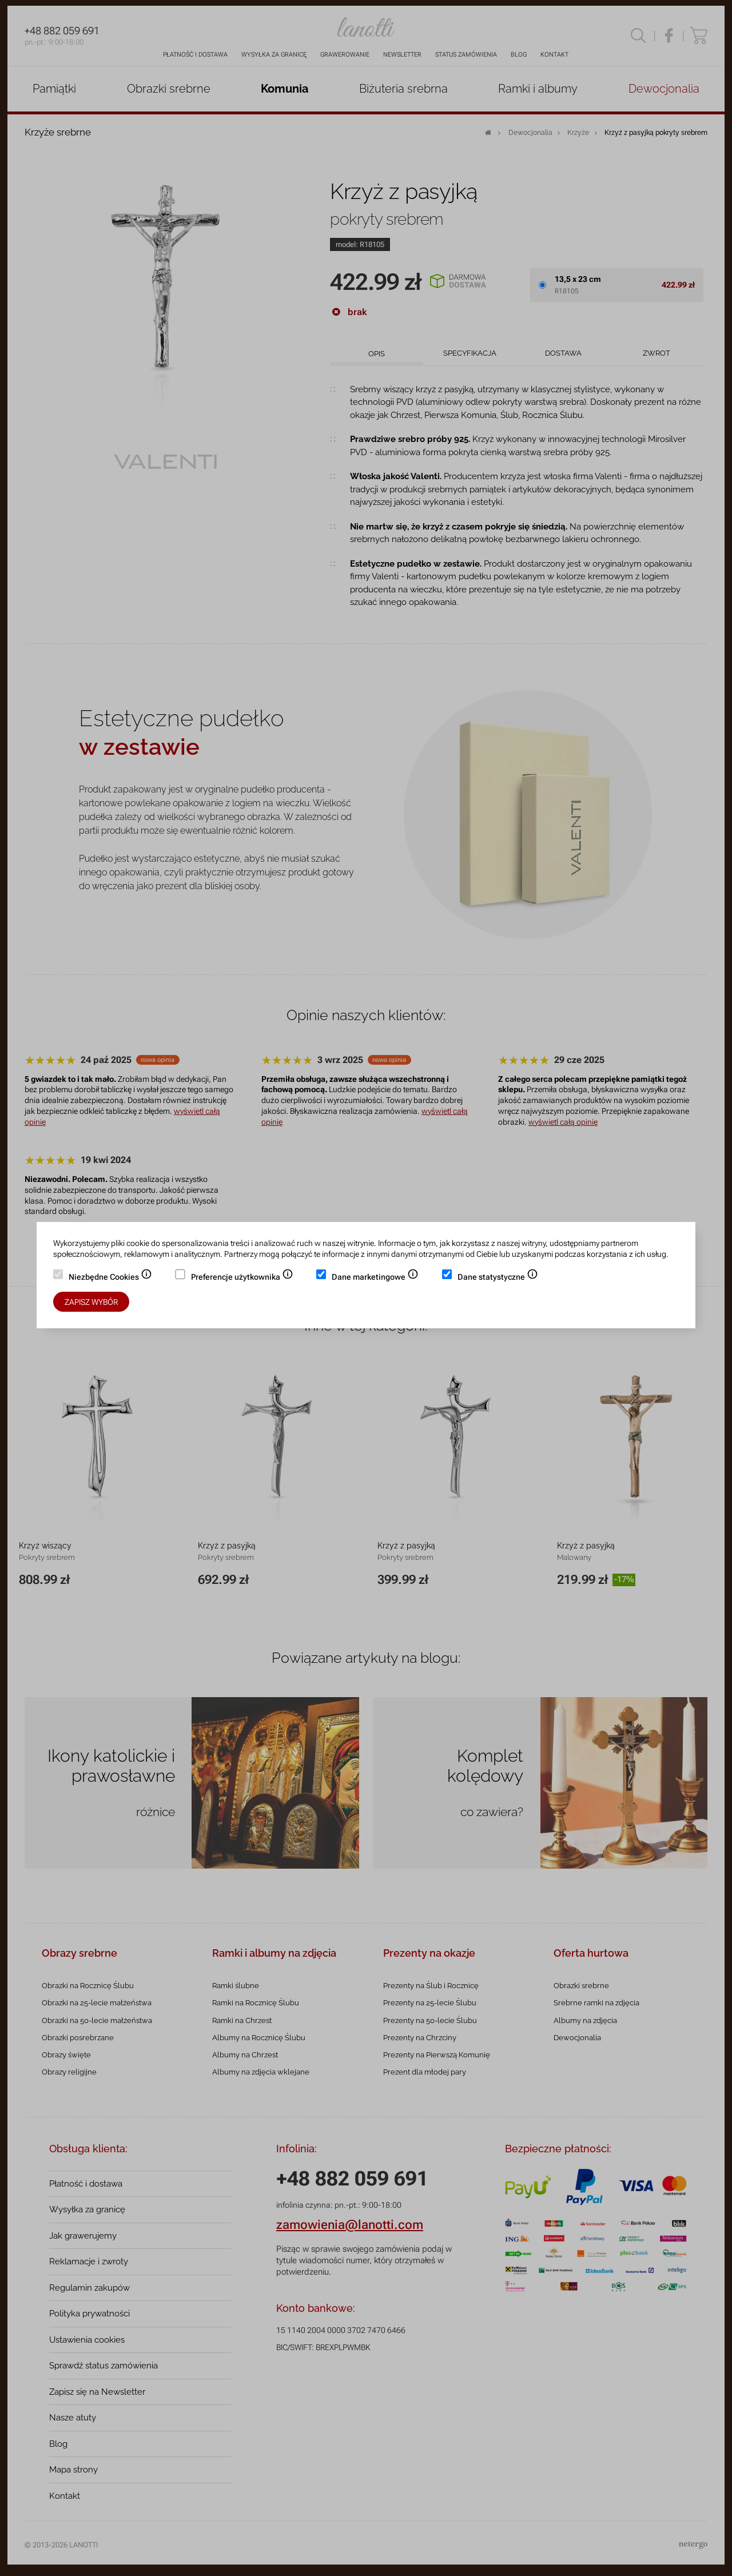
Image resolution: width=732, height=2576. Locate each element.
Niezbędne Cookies (110, 1278)
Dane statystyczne (498, 1278)
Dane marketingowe (375, 1278)
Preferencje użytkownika (242, 1278)
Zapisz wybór (91, 1302)
